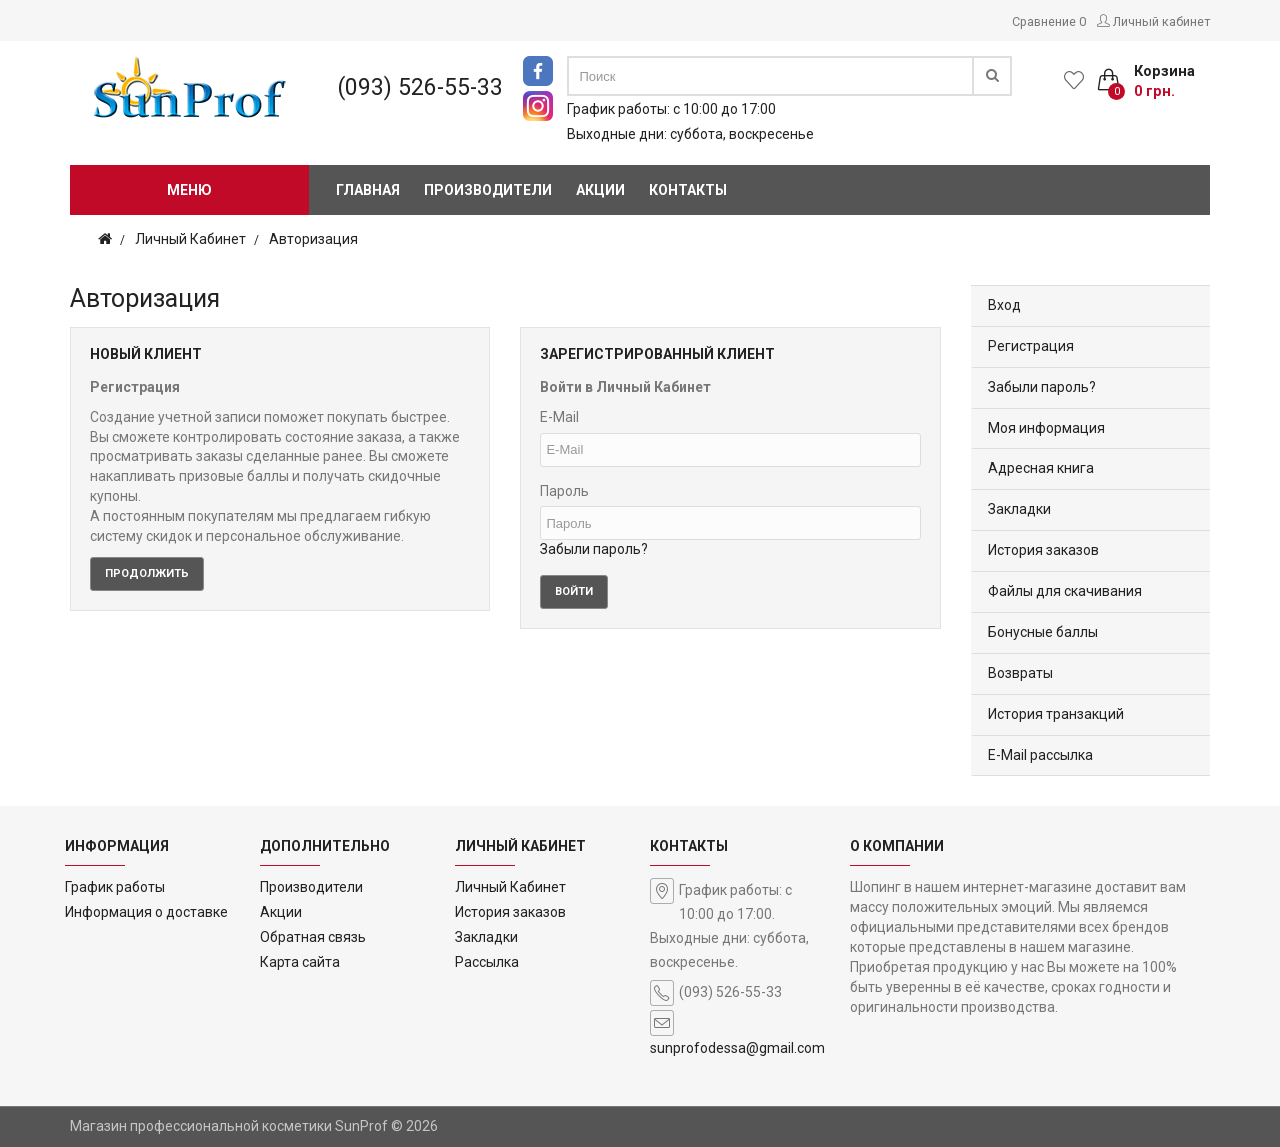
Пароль (564, 491)
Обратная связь (313, 937)
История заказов (1043, 550)
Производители (311, 887)
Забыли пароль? (594, 549)
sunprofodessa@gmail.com (737, 1048)
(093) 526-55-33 (420, 87)
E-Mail (559, 417)
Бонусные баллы (1043, 632)
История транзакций (1056, 714)
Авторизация (313, 239)
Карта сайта (300, 962)
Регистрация (1031, 346)
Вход (1004, 305)
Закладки (1019, 509)
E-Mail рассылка (1040, 755)
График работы (115, 887)
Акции (281, 912)
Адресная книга (1041, 468)
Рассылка (487, 962)
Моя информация (1046, 428)
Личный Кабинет (190, 239)
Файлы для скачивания (1065, 591)
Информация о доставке (146, 912)
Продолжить (147, 573)
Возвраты (1020, 673)
